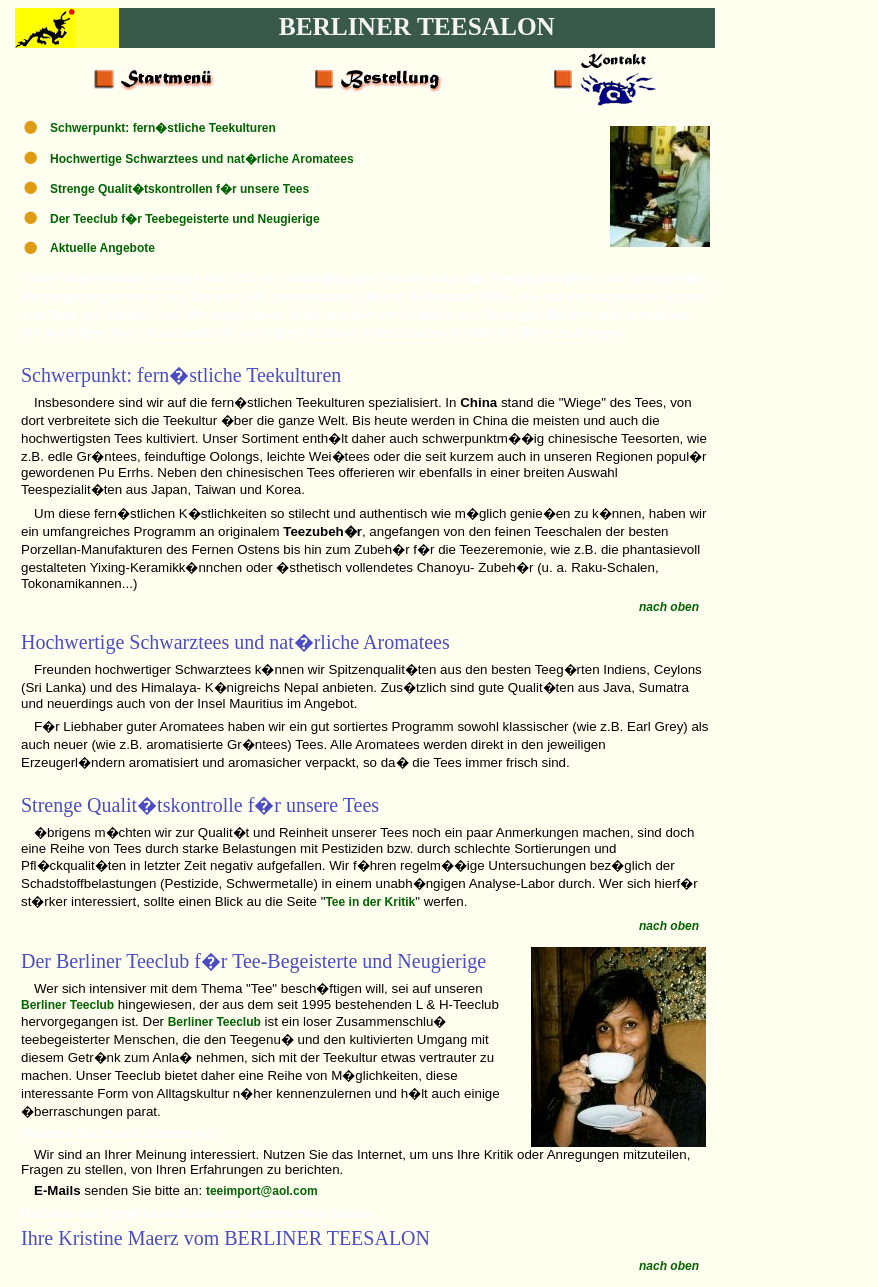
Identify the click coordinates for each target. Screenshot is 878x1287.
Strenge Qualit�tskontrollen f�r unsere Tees (179, 189)
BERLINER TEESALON (417, 26)
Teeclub (157, 961)
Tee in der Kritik (370, 902)
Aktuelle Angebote (102, 248)
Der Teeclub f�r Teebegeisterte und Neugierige (185, 219)
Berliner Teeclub (67, 1005)
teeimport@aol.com (262, 1191)
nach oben (669, 607)
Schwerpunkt (74, 375)
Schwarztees (179, 642)
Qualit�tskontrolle (165, 805)
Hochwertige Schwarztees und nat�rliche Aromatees (202, 159)
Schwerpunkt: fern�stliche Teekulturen (163, 128)
